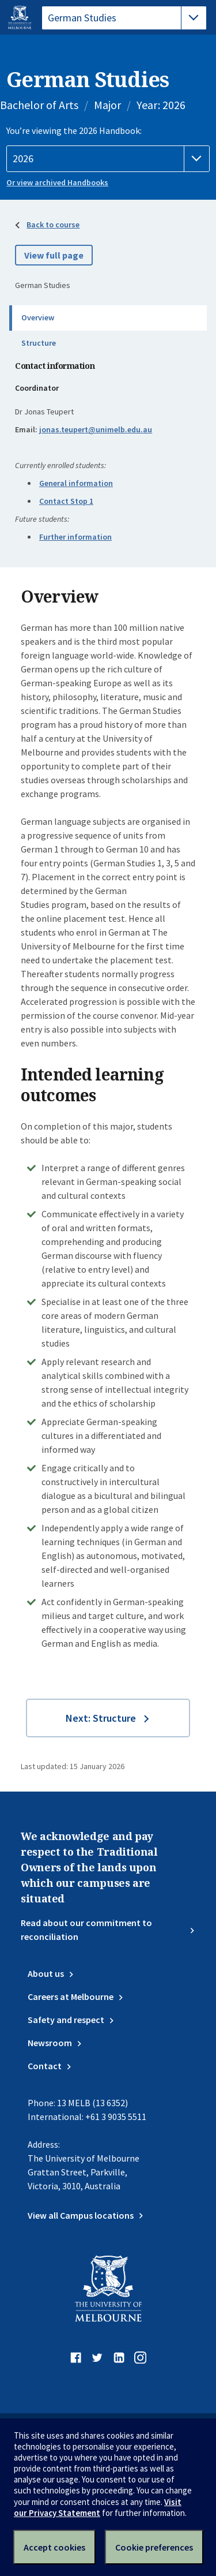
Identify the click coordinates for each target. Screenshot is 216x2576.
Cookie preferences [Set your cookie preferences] (154, 2547)
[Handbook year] (108, 158)
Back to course (52, 224)
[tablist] (124, 17)
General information (76, 483)
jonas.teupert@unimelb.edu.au (95, 429)
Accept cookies (54, 2547)
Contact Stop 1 (66, 501)
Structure (38, 343)
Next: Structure (101, 1718)
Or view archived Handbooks (57, 182)
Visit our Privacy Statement (97, 2507)
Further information (75, 537)
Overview (37, 317)
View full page (54, 255)
